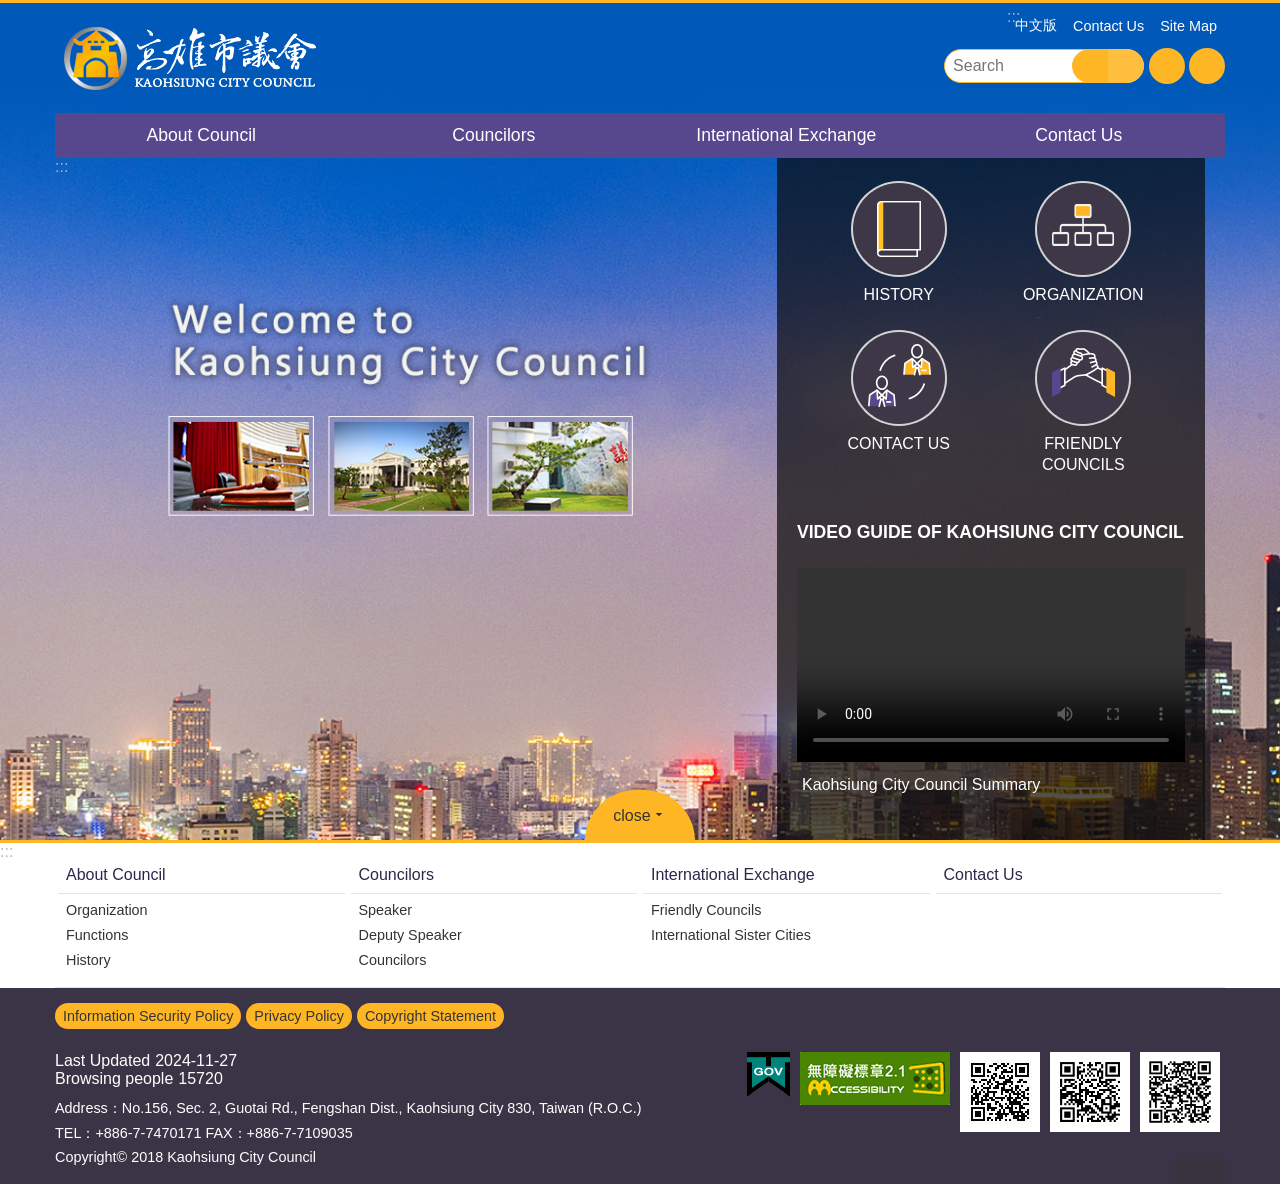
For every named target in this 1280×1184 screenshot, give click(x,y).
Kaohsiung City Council (230, 58)
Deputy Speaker (410, 935)
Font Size (1167, 66)
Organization (107, 910)
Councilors (493, 135)
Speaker (386, 910)
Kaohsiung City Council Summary (991, 665)
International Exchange (786, 135)
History (88, 960)
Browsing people (114, 1078)
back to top (1200, 1171)
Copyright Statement (430, 1016)
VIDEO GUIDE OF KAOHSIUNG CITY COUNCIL (990, 532)
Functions (97, 935)
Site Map (1188, 26)
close (631, 815)
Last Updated (102, 1060)
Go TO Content (10, 10)
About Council (201, 135)
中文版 (1036, 25)
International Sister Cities (731, 935)
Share (1207, 66)
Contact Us (1108, 26)
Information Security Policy (148, 1016)
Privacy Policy (299, 1016)
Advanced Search (1126, 66)
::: (6, 851)
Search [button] (1090, 66)
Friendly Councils (706, 910)
